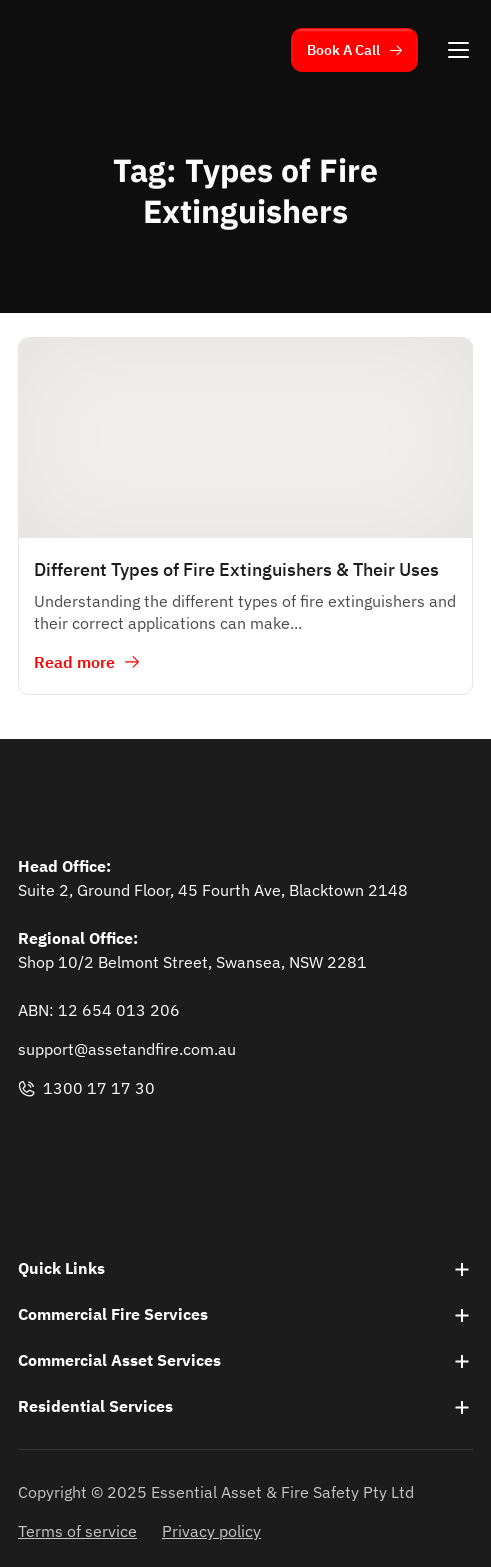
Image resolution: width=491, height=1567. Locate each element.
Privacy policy (211, 1531)
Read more (74, 662)
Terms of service (77, 1531)
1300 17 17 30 (86, 1088)
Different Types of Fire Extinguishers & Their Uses (236, 569)
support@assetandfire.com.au (127, 1049)
